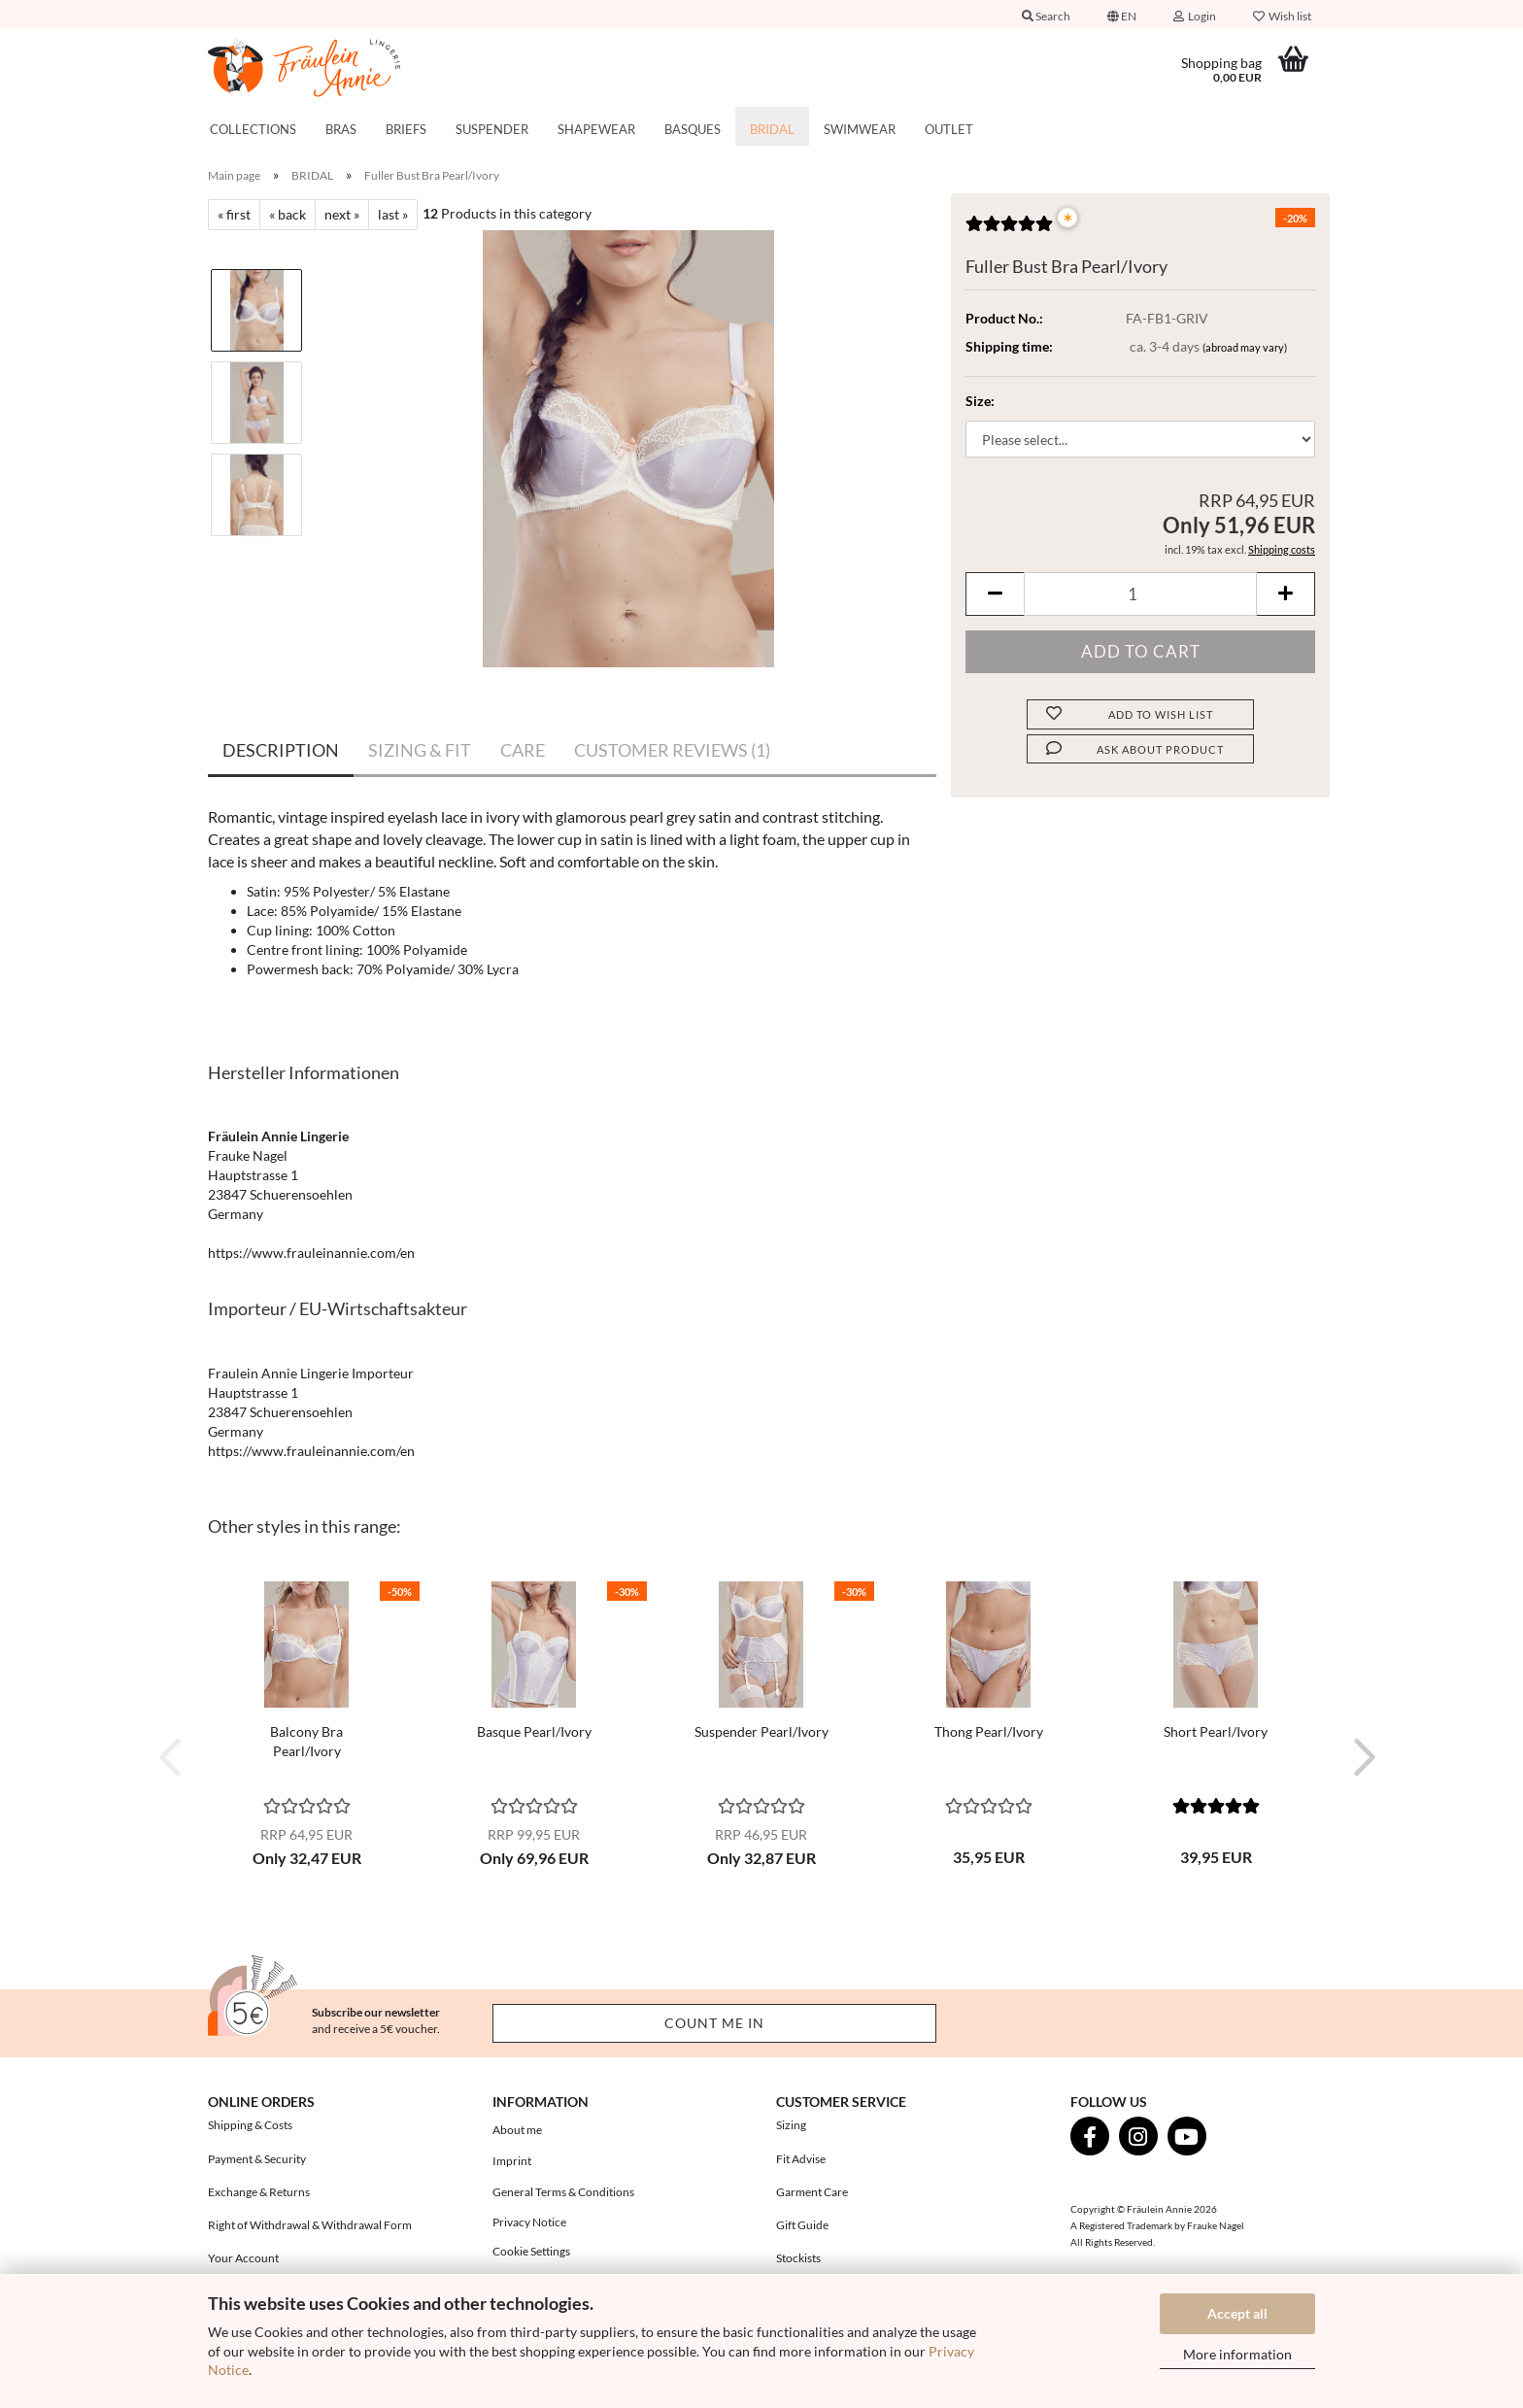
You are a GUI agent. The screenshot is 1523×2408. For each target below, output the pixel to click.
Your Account (243, 2258)
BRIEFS (406, 129)
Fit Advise (801, 2159)
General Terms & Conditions (563, 2192)
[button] (1122, 14)
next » (341, 214)
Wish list (1282, 16)
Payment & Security (257, 2159)
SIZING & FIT (419, 750)
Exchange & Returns (259, 2192)
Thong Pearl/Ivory (988, 1731)
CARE (522, 750)
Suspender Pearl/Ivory (761, 1731)
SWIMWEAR (860, 129)
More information (1237, 2354)
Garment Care (812, 2192)
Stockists (798, 2258)
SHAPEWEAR (596, 129)
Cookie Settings (531, 2251)
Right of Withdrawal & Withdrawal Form (310, 2225)
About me (517, 2129)
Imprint (511, 2161)
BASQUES (692, 129)
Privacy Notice (529, 2222)
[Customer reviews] (1009, 229)
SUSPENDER (492, 129)
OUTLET (949, 129)
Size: (980, 400)
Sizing (791, 2125)
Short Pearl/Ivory (1216, 1731)
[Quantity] (1140, 594)
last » (393, 214)
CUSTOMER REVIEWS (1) (672, 750)
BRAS (340, 129)
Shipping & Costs (250, 2125)
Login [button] (1194, 16)
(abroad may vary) (1244, 347)
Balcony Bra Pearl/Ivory (306, 1741)
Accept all (1237, 2313)
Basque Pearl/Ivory (534, 1731)
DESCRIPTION (280, 750)
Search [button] (1046, 16)
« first (234, 214)
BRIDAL (772, 129)
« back (287, 214)
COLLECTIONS (253, 129)
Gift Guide (802, 2225)
